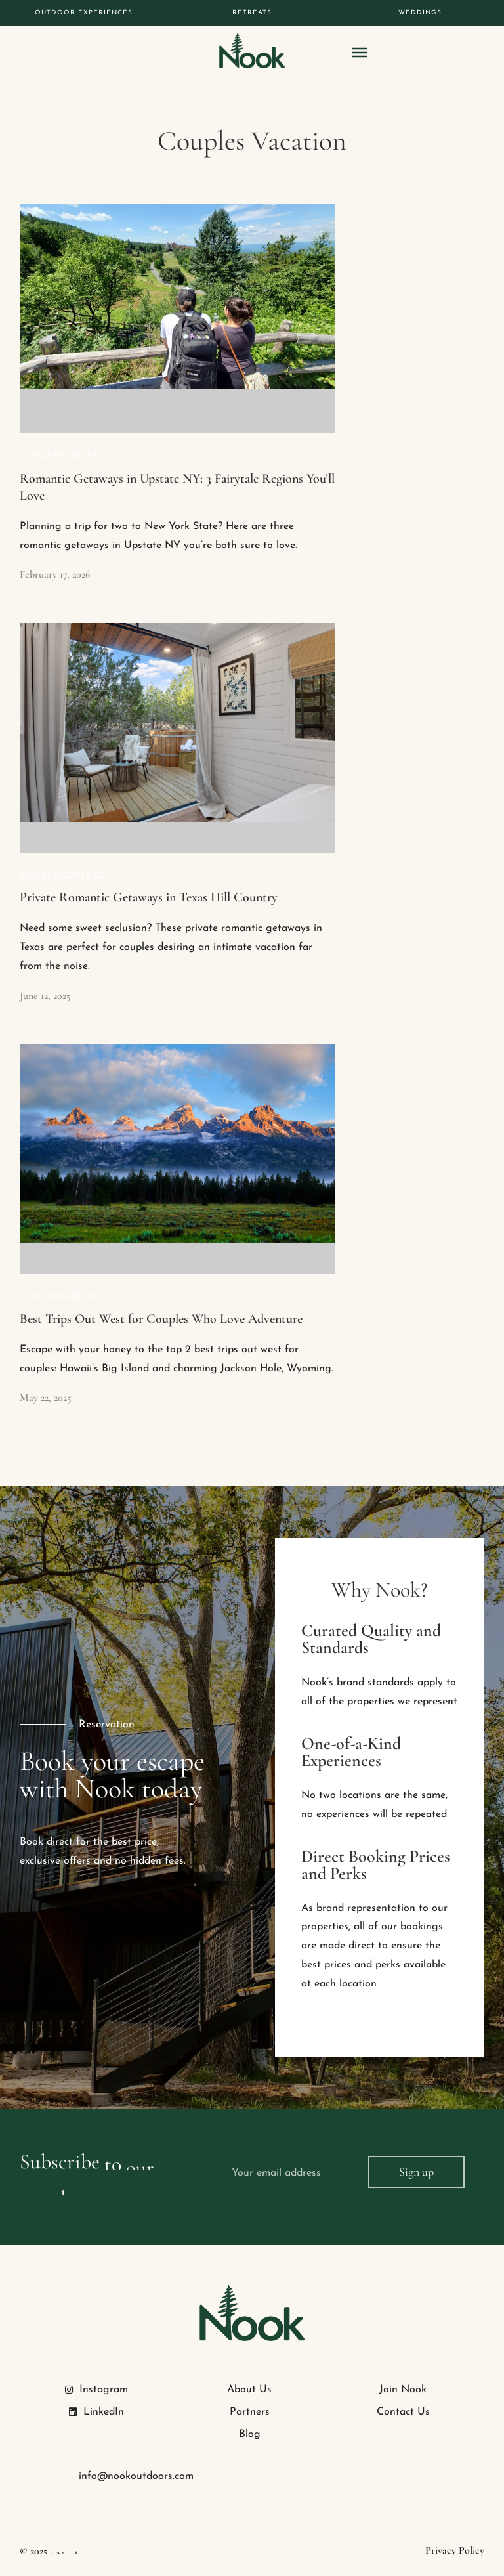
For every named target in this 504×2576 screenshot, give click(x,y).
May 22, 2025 (46, 1397)
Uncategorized (63, 456)
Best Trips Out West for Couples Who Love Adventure (161, 1319)
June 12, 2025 (45, 995)
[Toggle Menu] (360, 52)
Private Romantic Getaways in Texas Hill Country (149, 897)
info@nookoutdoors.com (136, 2476)
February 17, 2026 (55, 574)
